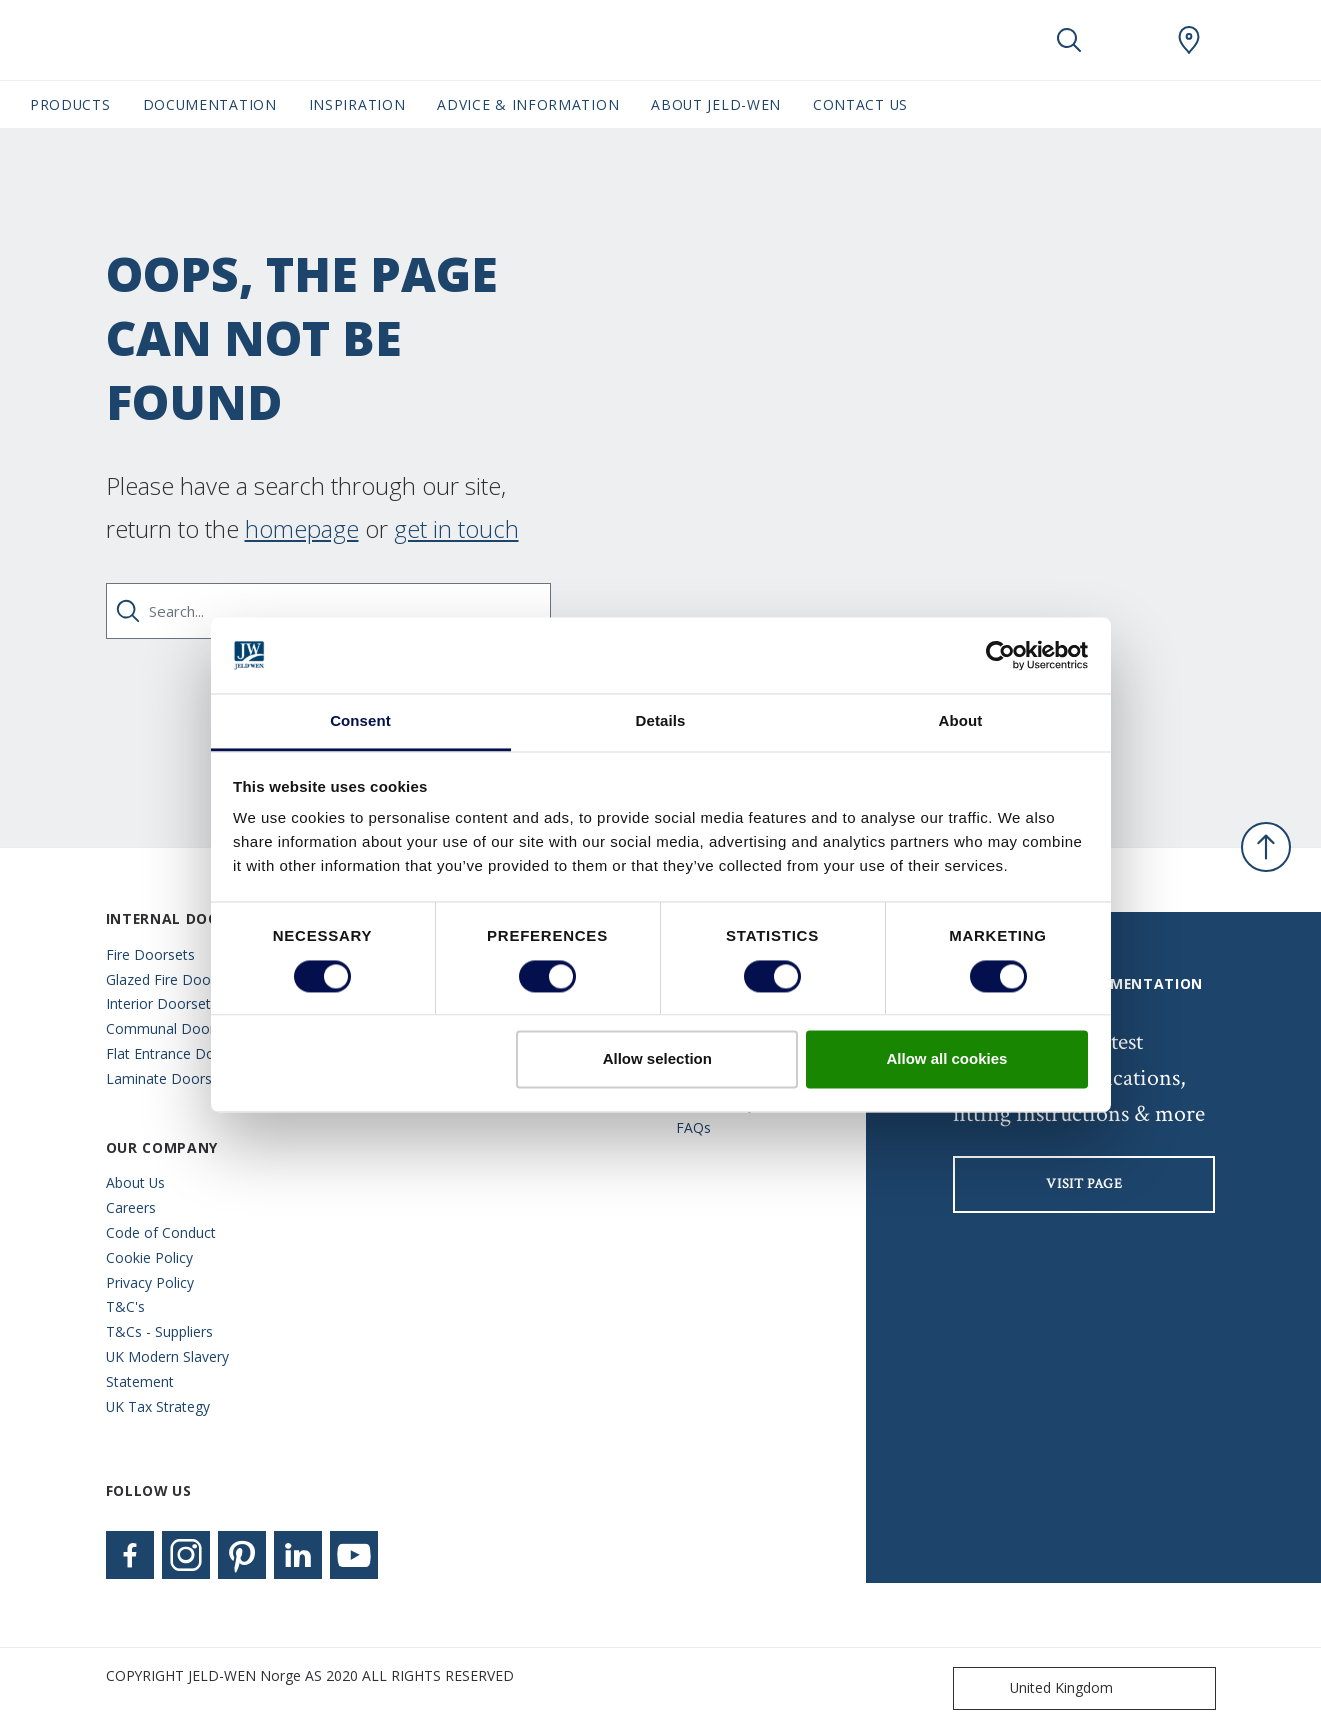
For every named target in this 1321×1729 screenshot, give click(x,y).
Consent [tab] (360, 721)
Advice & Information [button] (528, 104)
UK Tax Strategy (158, 1406)
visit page (1084, 1184)
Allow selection (657, 1059)
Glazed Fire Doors (164, 979)
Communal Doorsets (174, 1028)
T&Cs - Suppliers (159, 1331)
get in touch (456, 528)
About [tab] (961, 721)
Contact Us (860, 104)
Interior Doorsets (162, 1003)
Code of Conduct (161, 1232)
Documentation (210, 104)
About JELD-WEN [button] (716, 104)
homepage (302, 528)
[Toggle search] (1069, 40)
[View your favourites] (1129, 40)
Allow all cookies (946, 1059)
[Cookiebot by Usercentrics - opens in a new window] (1000, 655)
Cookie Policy (149, 1257)
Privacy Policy (150, 1282)
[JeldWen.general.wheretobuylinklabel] (1189, 40)
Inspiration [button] (357, 104)
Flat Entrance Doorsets (181, 1053)
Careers (131, 1207)
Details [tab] (661, 721)
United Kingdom (1037, 1688)
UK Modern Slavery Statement (167, 1369)
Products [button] (70, 104)
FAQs (693, 1127)
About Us (135, 1182)
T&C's (125, 1306)
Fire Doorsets (150, 954)
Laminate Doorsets (169, 1078)
